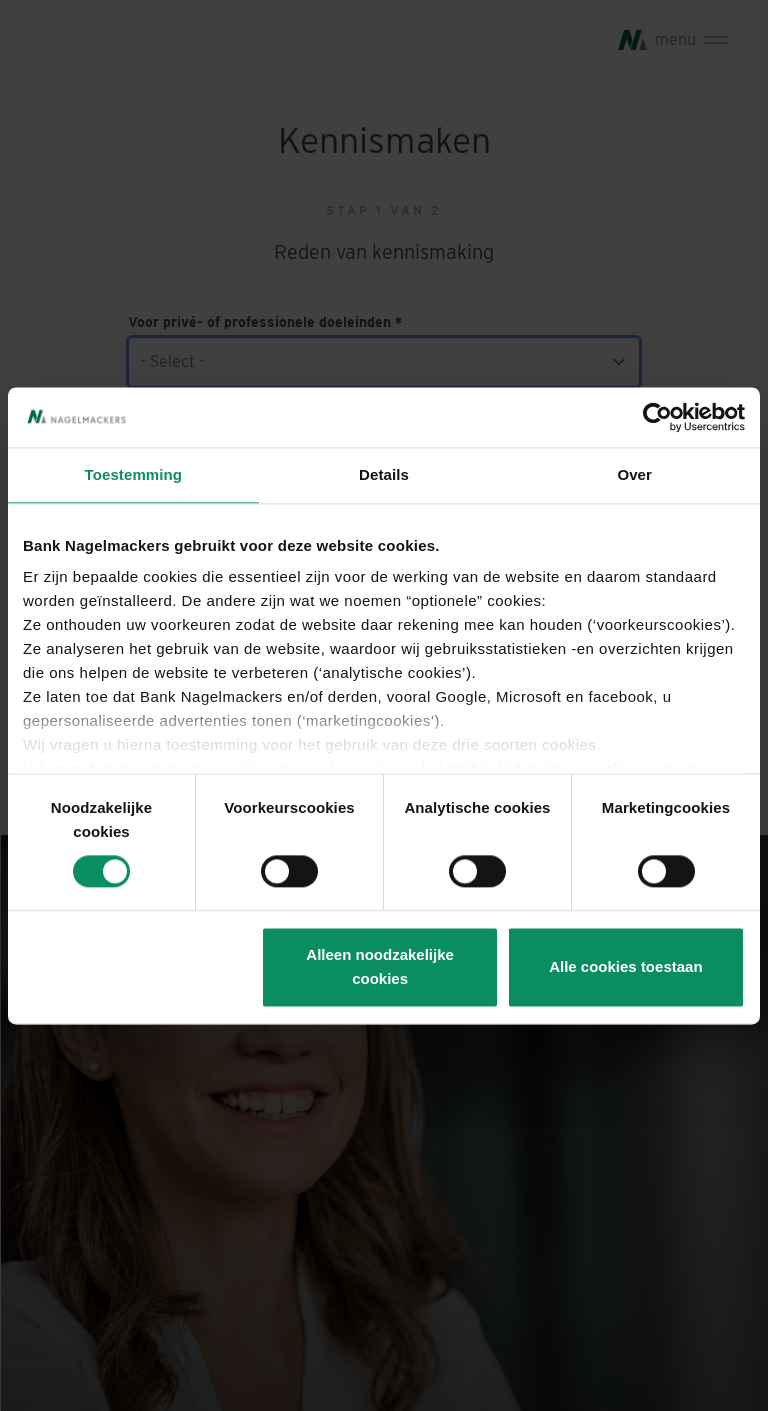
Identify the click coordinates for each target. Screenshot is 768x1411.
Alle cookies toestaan (625, 966)
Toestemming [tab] (134, 474)
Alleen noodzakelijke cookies (380, 966)
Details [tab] (384, 474)
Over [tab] (634, 474)
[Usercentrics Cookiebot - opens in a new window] (657, 417)
